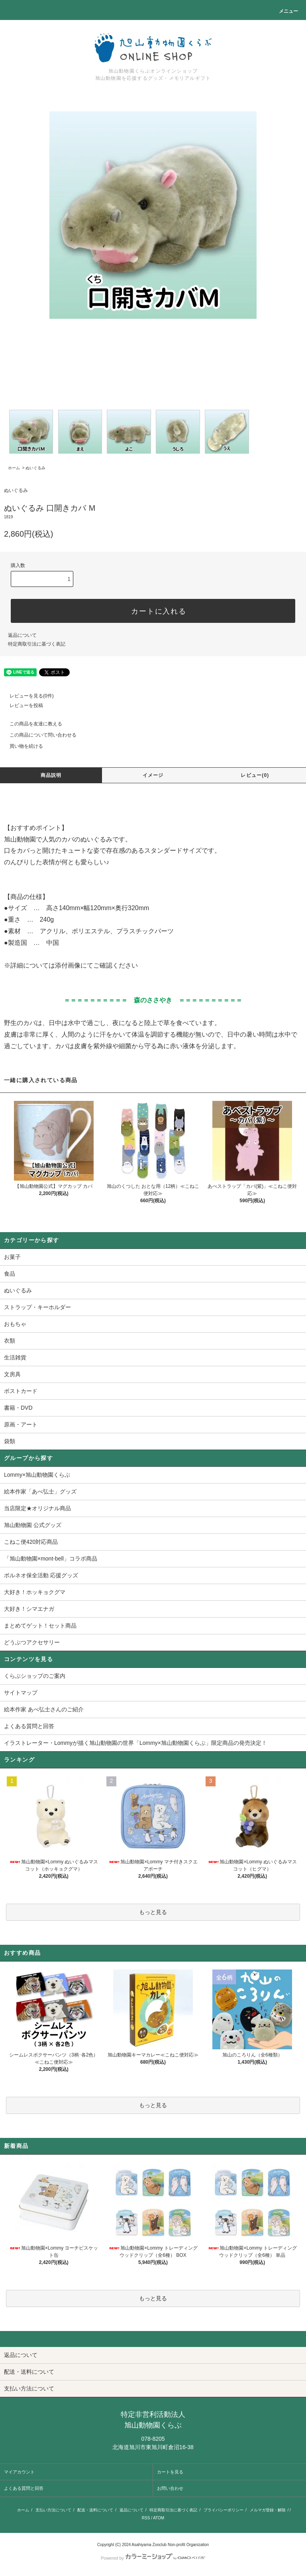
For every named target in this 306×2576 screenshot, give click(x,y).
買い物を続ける (21, 746)
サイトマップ (20, 1692)
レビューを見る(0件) (27, 696)
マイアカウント (19, 2471)
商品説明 (51, 775)
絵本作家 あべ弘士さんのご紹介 (44, 1709)
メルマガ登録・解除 (268, 2510)
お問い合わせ (170, 2488)
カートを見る (170, 2471)
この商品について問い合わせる (38, 735)
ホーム (14, 468)
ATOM (158, 2518)
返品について (22, 635)
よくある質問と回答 (29, 1726)
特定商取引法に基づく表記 (36, 644)
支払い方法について (53, 2510)
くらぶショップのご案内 (34, 1676)
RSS (146, 2518)
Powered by (153, 2558)
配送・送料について (95, 2510)
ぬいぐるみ (35, 468)
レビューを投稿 (21, 705)
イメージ (153, 775)
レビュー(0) (255, 775)
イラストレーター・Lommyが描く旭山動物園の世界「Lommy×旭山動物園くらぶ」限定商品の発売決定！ (135, 1743)
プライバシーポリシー (223, 2510)
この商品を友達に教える (31, 724)
